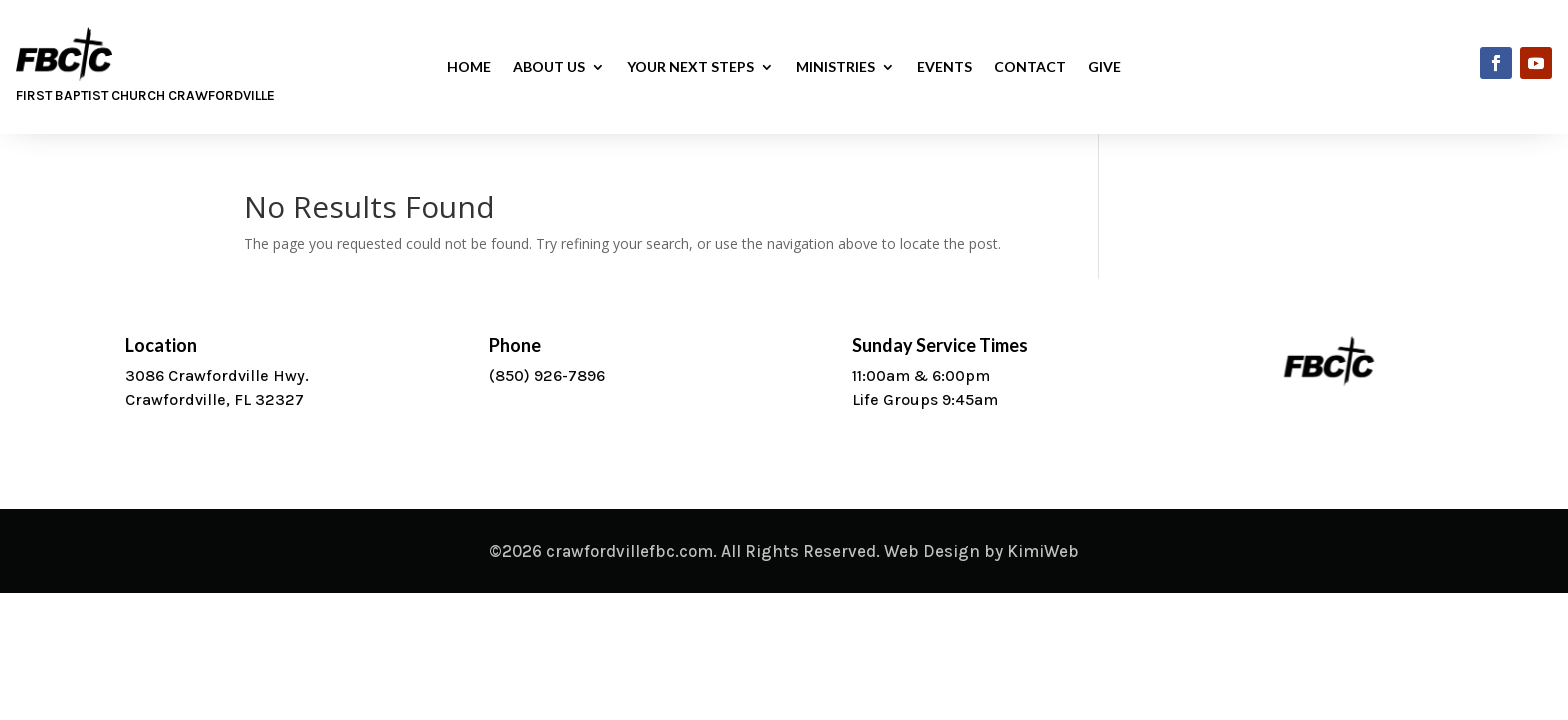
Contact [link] (1030, 67)
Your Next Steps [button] (690, 67)
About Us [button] (549, 67)
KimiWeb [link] (1043, 551)
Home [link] (469, 67)
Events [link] (944, 67)
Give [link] (1104, 67)
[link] (1496, 63)
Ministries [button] (835, 67)
